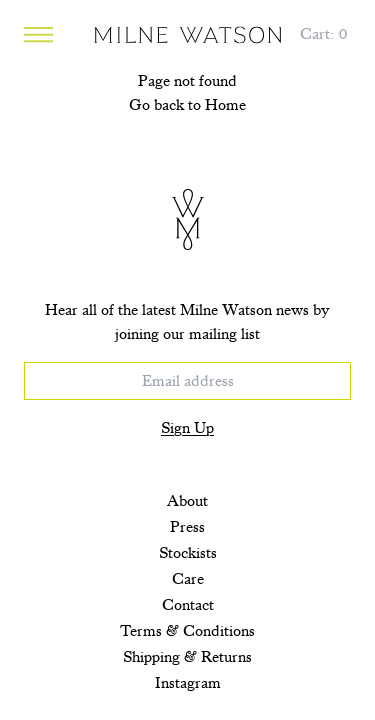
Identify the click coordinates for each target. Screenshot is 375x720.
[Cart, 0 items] (323, 34)
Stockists (188, 553)
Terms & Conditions (187, 631)
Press (187, 527)
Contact (188, 605)
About (187, 501)
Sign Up (187, 428)
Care (188, 579)
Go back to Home (187, 105)
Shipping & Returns (187, 657)
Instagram (188, 683)
